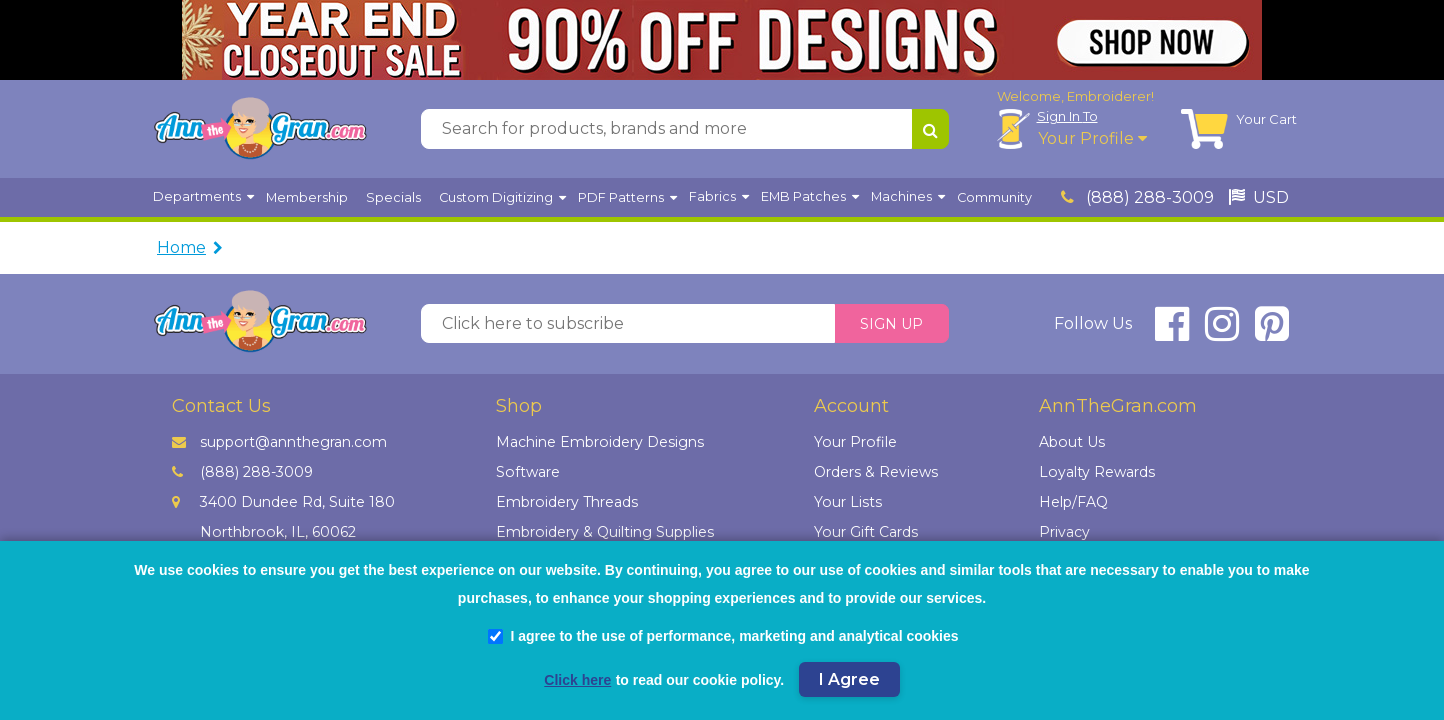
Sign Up (891, 324)
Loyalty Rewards (1097, 472)
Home (181, 247)
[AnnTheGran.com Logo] (260, 129)
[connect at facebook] (1172, 332)
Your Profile (1092, 138)
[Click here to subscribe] (628, 324)
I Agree (849, 679)
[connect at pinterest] (1272, 332)
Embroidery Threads (567, 502)
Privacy (1064, 532)
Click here (577, 680)
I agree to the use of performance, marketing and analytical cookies (723, 636)
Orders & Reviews (876, 472)
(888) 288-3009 (1137, 197)
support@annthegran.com (279, 442)
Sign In (1067, 116)
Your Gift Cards (866, 532)
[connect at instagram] (1222, 332)
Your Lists (848, 502)
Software (528, 472)
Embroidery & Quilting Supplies (605, 532)
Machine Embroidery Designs (600, 442)
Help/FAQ (1073, 502)
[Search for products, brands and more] (666, 129)
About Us (1072, 442)
